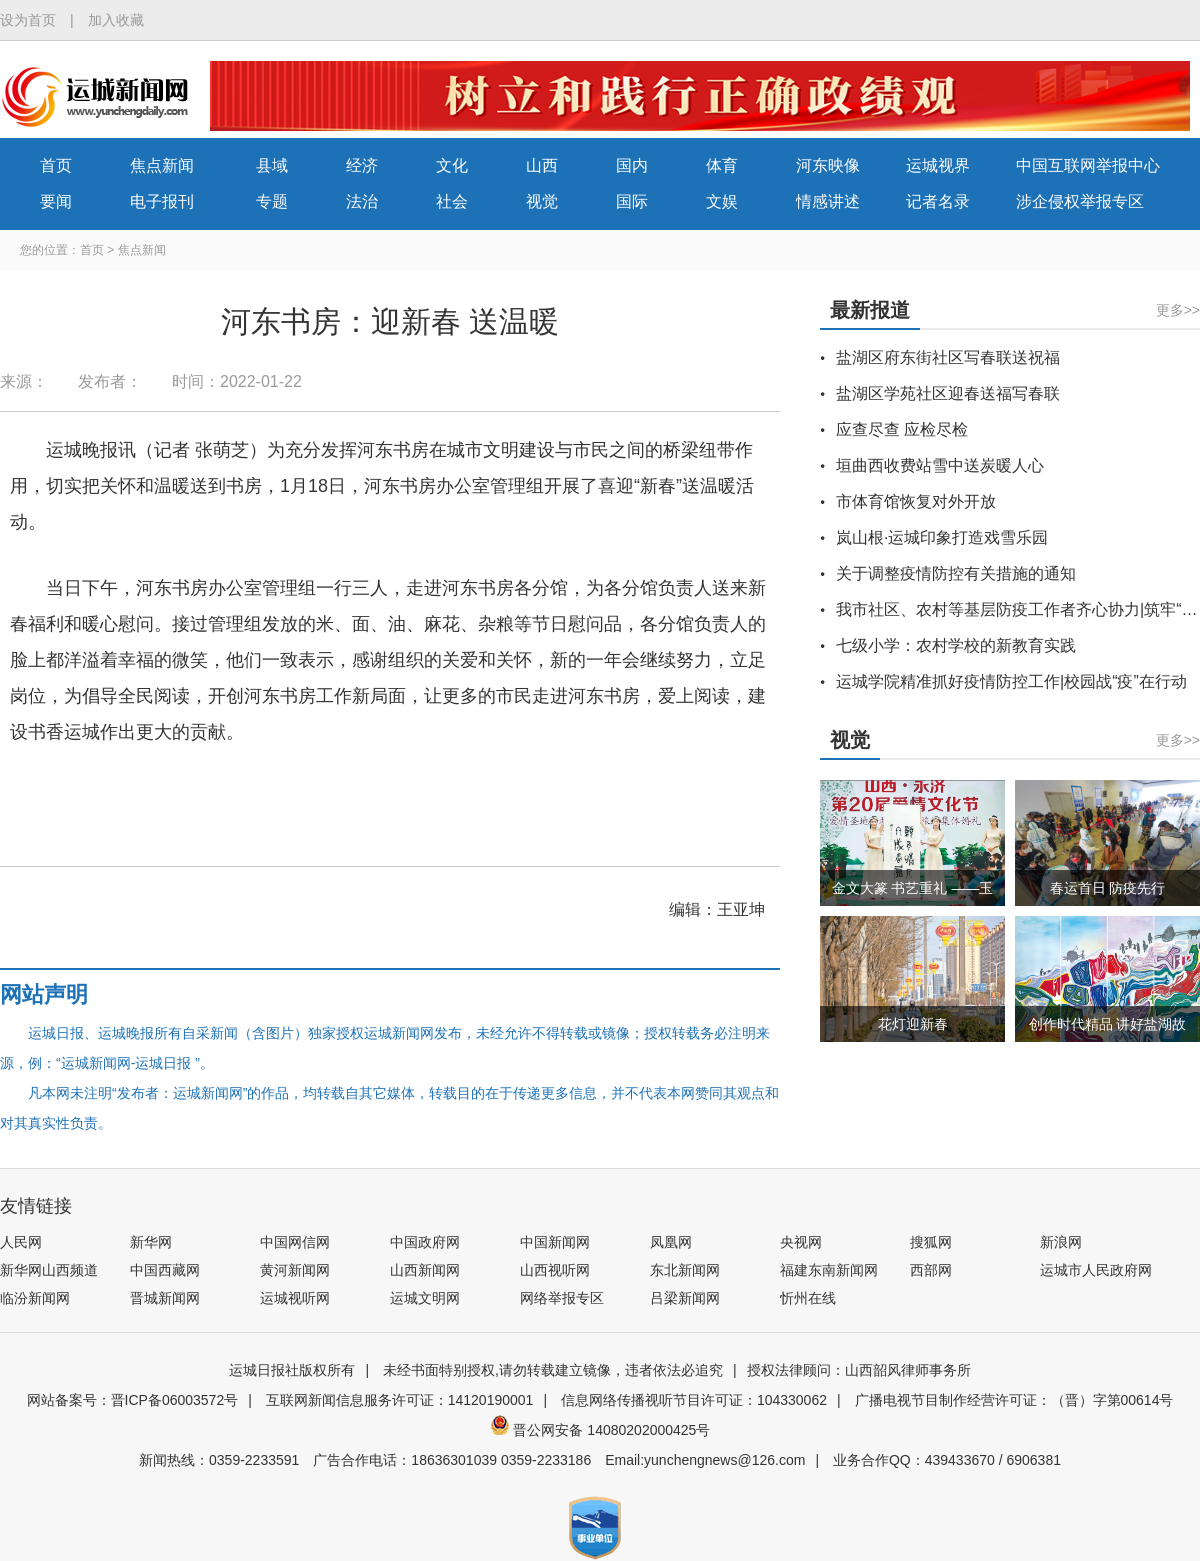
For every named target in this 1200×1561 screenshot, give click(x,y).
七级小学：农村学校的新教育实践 (956, 645)
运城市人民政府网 (1096, 1270)
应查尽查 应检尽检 (902, 429)
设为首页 (28, 20)
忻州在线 (808, 1298)
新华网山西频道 (49, 1270)
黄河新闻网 (295, 1270)
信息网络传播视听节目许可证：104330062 (694, 1400)
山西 (542, 165)
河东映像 (828, 165)
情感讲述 (828, 201)
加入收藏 (116, 20)
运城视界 (938, 165)
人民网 (21, 1242)
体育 (722, 165)
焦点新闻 (162, 165)
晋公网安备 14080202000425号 (600, 1430)
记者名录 (938, 201)
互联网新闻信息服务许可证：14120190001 (400, 1400)
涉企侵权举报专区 (1080, 201)
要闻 (56, 201)
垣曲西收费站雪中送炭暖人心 (940, 465)
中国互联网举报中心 (1088, 165)
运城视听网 (295, 1298)
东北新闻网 (685, 1270)
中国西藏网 (165, 1270)
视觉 (542, 201)
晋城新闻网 (165, 1298)
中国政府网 (425, 1242)
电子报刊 (162, 201)
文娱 (722, 201)
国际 (632, 201)
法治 (362, 201)
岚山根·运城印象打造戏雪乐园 (942, 537)
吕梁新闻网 (685, 1298)
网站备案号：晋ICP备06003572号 (133, 1400)
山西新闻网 (425, 1270)
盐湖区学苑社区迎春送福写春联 (948, 393)
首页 (56, 165)
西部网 (931, 1270)
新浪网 (1061, 1242)
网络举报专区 (562, 1298)
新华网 (151, 1242)
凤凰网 (671, 1242)
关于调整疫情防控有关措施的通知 (956, 573)
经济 (362, 165)
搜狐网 (931, 1242)
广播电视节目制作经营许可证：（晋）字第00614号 (1014, 1400)
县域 (272, 165)
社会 (452, 201)
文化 (452, 165)
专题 (272, 201)
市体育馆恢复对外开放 (916, 501)
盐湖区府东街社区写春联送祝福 (948, 357)
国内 (632, 165)
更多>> (1178, 310)
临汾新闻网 (35, 1298)
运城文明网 (425, 1298)
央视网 (801, 1242)
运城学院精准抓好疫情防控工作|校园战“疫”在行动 (1011, 681)
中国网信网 (295, 1242)
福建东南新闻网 (829, 1270)
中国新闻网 (555, 1242)
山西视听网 (555, 1270)
